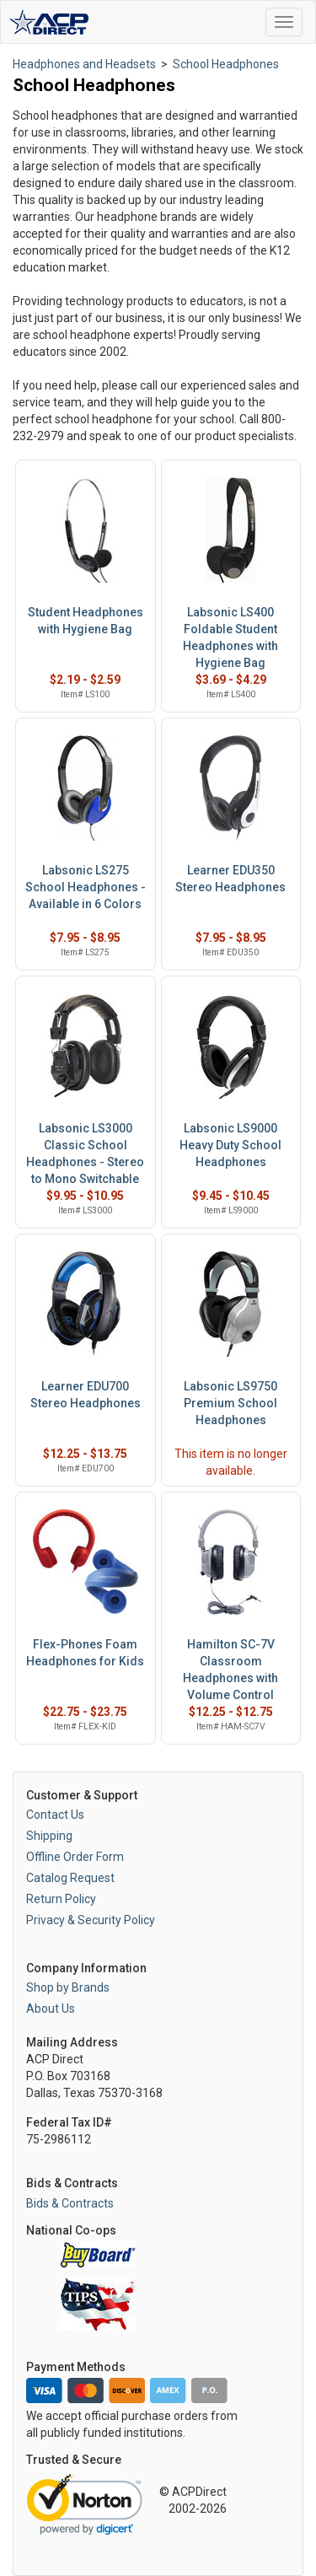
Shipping (49, 1835)
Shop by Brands (68, 1987)
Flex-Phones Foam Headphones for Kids (85, 1653)
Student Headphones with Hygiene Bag (85, 620)
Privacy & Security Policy (90, 1920)
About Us (50, 2008)
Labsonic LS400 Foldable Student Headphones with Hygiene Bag (230, 637)
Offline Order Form (75, 1856)
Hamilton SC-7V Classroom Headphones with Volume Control (230, 1670)
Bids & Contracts (70, 2203)
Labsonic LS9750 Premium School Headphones (230, 1403)
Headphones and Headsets (84, 64)
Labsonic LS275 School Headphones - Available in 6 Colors (85, 887)
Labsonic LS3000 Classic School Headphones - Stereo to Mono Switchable (85, 1153)
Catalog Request (70, 1878)
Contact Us (55, 1814)
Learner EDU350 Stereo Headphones (230, 878)
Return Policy (61, 1899)
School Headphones (226, 64)
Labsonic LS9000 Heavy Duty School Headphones (230, 1145)
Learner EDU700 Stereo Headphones (85, 1394)
